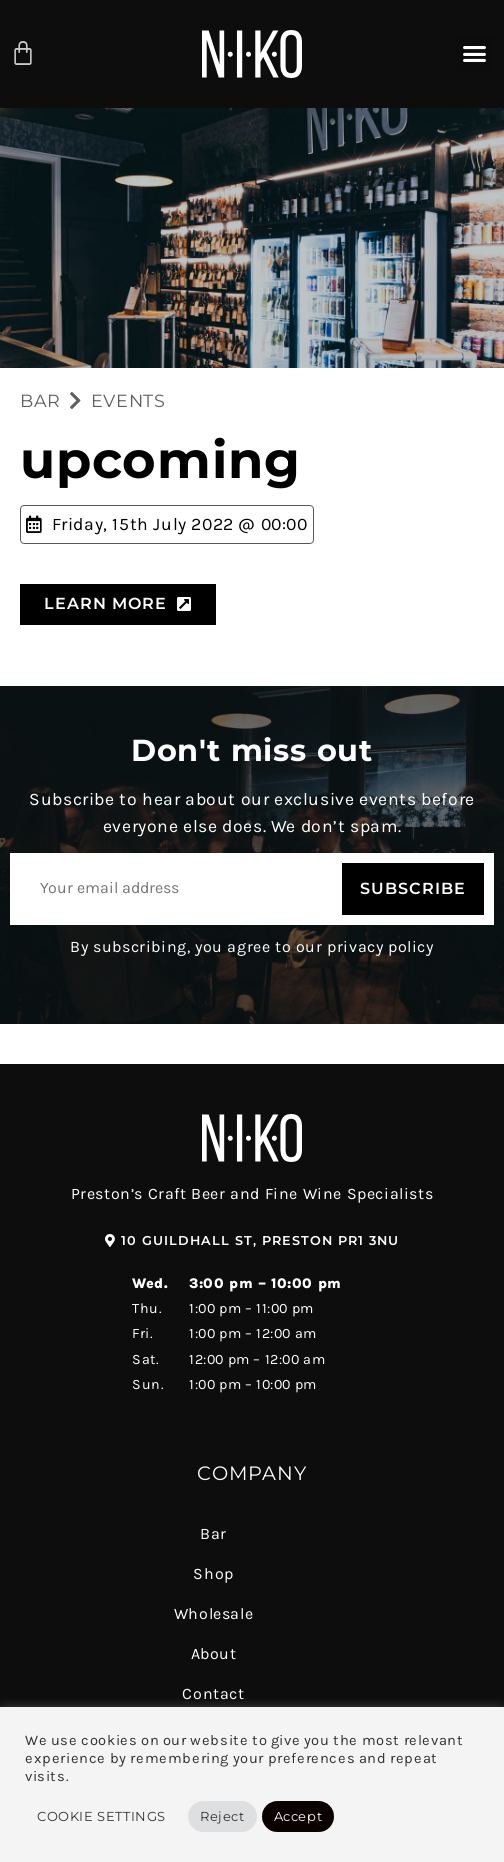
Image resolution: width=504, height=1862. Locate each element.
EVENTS (128, 400)
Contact (213, 1693)
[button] (475, 54)
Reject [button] (222, 1816)
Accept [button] (298, 1816)
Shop (213, 1573)
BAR (40, 400)
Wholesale (213, 1613)
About (214, 1653)
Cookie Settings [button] (101, 1816)
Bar (213, 1533)
